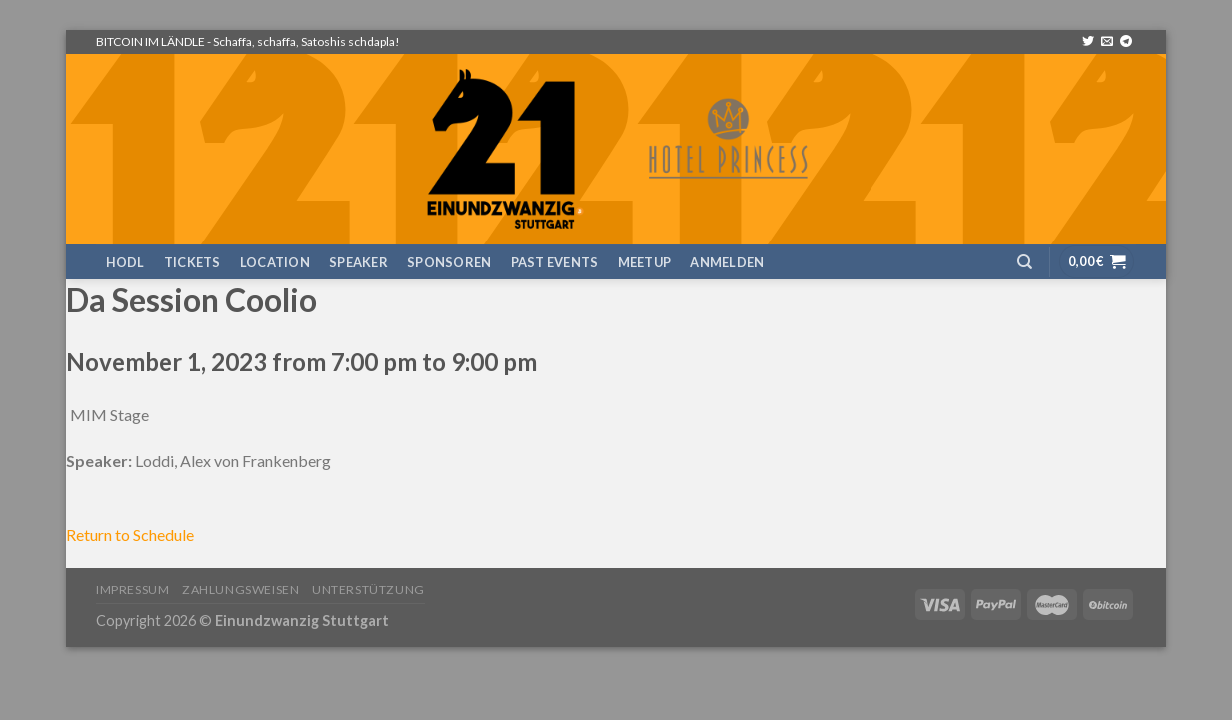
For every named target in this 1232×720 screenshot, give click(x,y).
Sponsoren (449, 262)
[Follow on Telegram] (1126, 42)
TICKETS (192, 262)
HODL (125, 262)
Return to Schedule (130, 534)
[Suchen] (1024, 262)
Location (275, 262)
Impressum (133, 589)
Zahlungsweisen (241, 589)
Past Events (555, 262)
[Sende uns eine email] (1107, 42)
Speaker (358, 262)
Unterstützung (368, 589)
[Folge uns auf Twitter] (1088, 42)
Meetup (645, 262)
